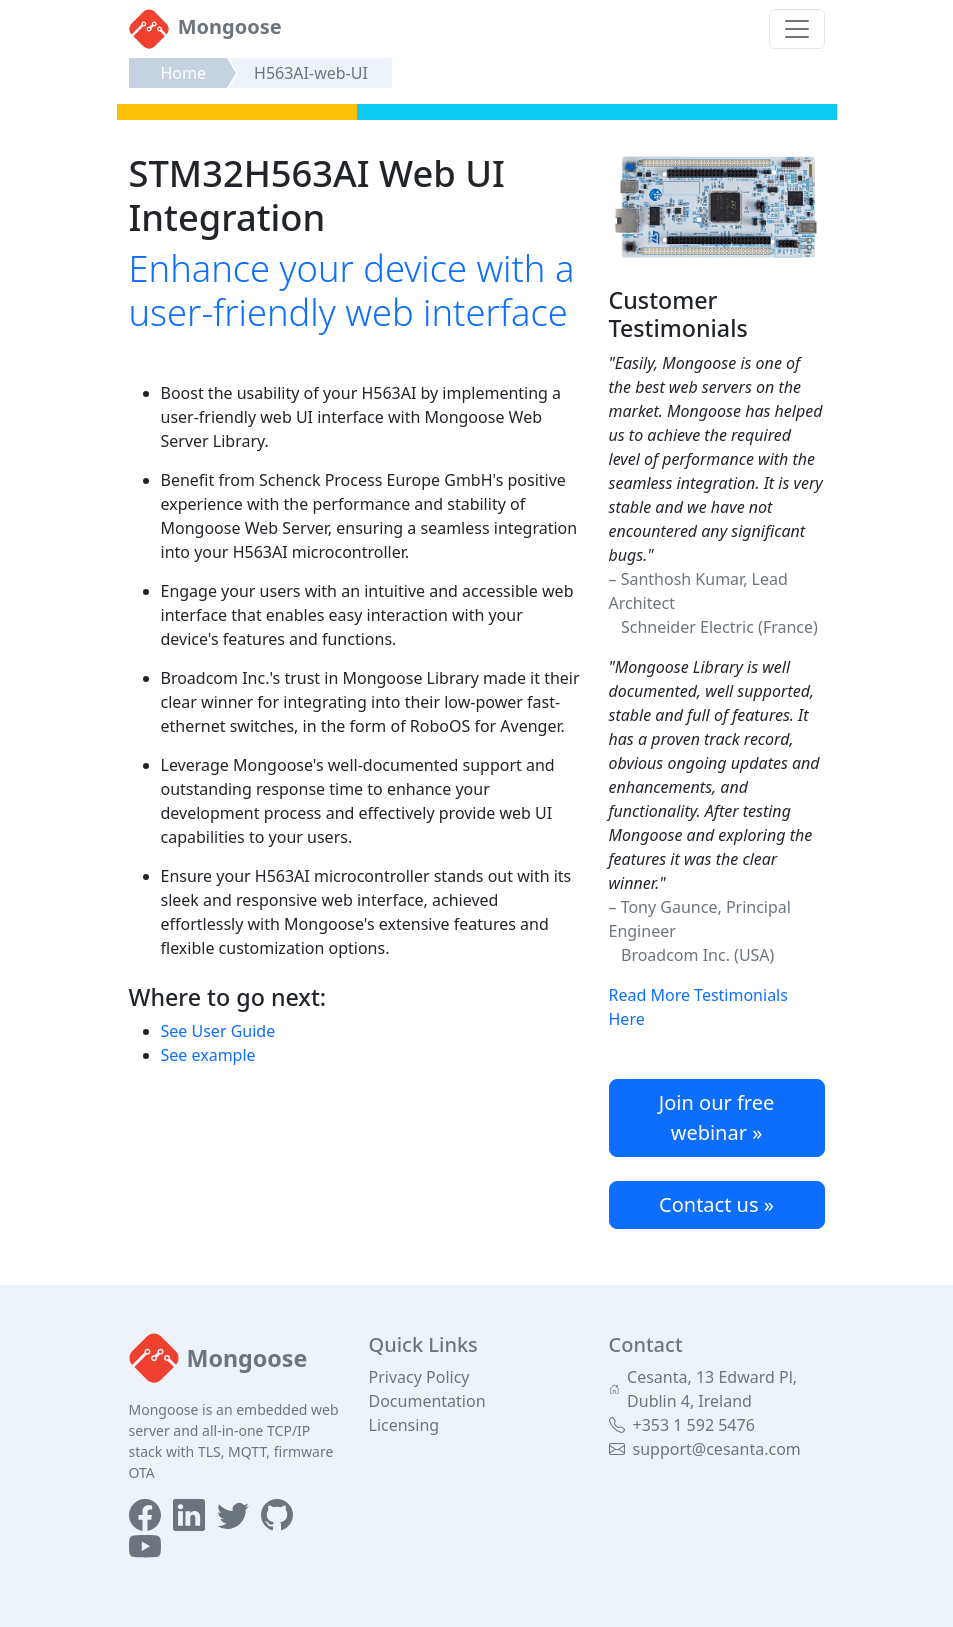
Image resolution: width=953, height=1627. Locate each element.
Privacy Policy (419, 1377)
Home (184, 73)
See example (208, 1055)
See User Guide (218, 1031)
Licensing (404, 1425)
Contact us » (716, 1204)
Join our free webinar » (717, 1117)
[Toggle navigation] (797, 29)
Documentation (427, 1401)
